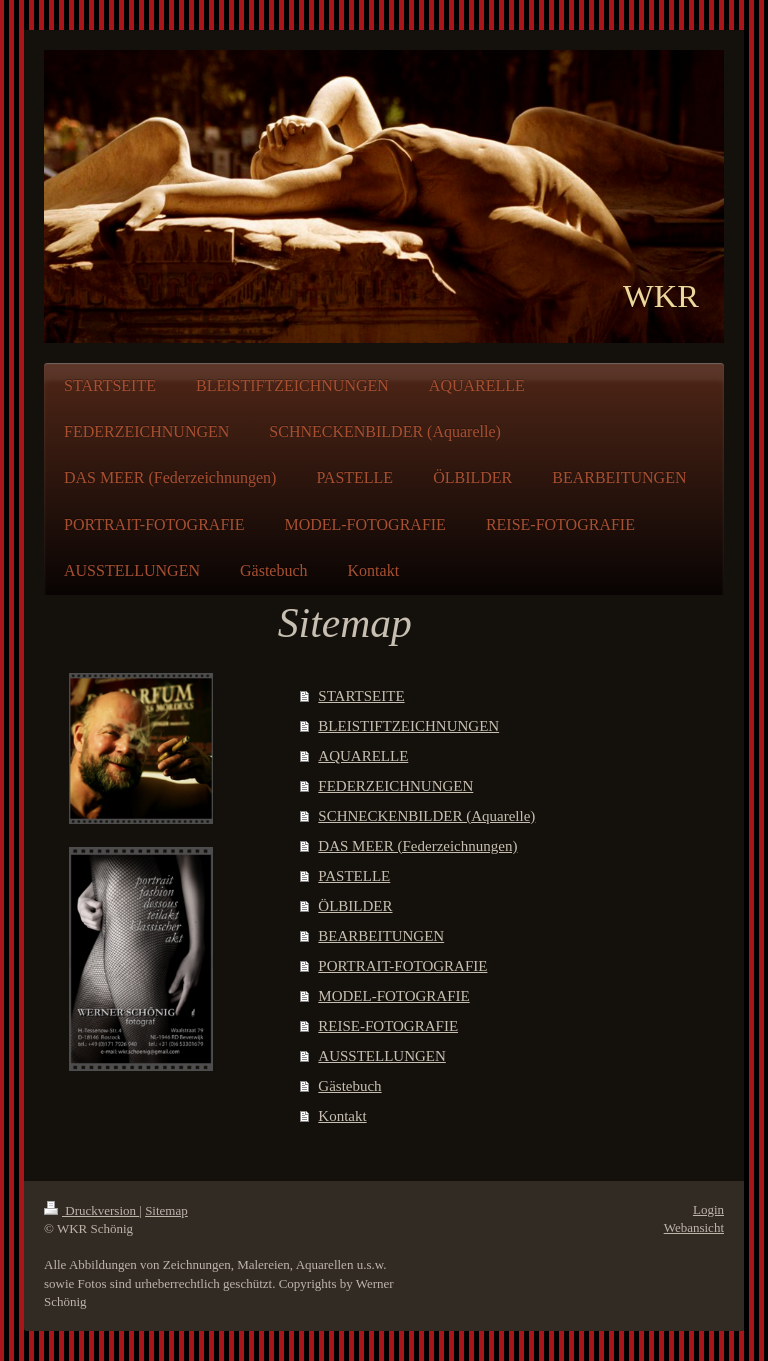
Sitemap (166, 1210)
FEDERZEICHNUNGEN (395, 786)
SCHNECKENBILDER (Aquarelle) (426, 816)
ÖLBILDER (355, 906)
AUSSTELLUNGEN (382, 1056)
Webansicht (694, 1227)
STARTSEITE (361, 696)
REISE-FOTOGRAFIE (388, 1026)
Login (708, 1209)
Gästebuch (349, 1086)
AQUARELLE (363, 756)
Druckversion (91, 1210)
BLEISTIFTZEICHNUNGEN (408, 726)
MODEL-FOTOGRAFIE (393, 996)
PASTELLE (354, 876)
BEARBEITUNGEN (381, 936)
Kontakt (342, 1116)
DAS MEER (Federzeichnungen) (417, 846)
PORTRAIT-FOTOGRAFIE (402, 966)
